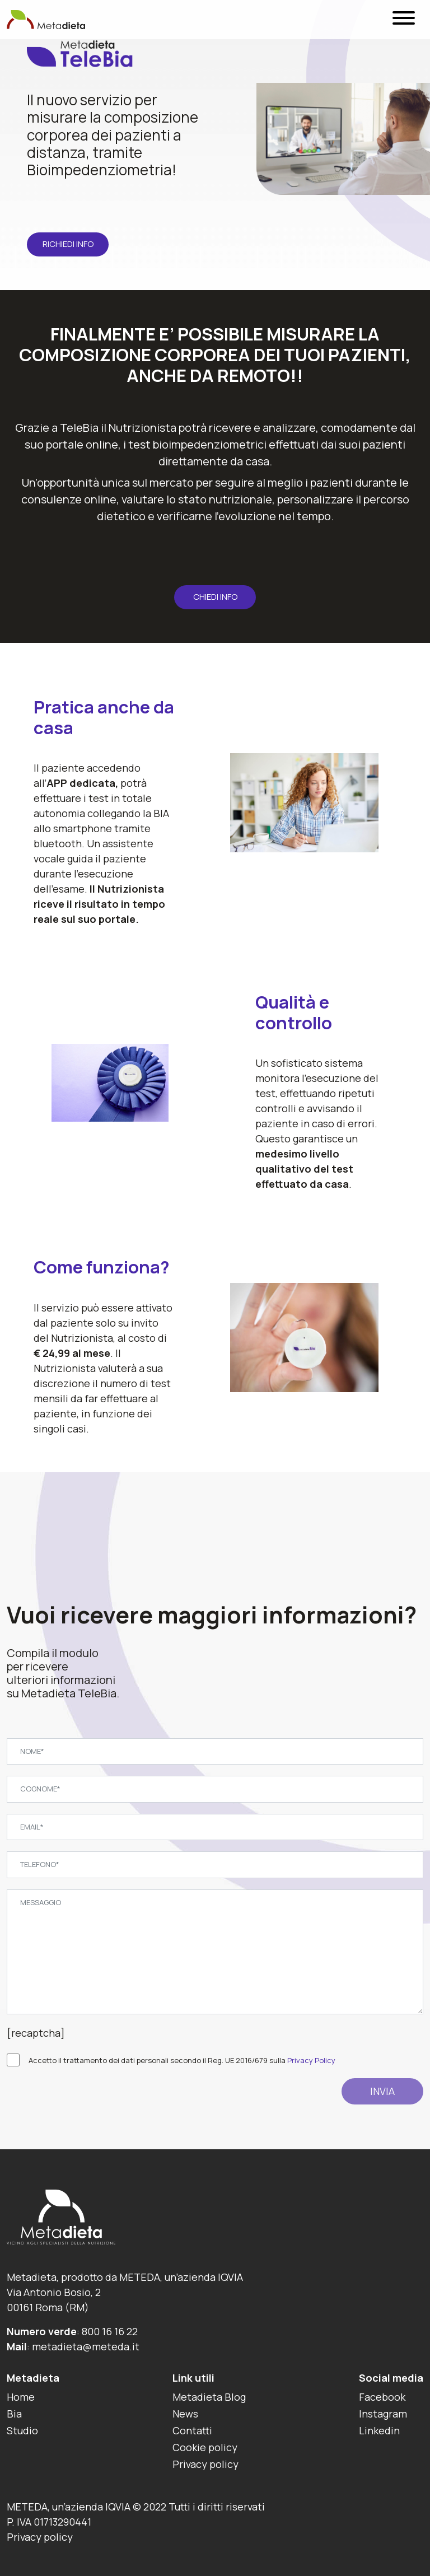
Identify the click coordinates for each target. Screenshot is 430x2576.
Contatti (192, 2430)
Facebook (382, 2397)
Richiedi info (68, 244)
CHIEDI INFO (215, 597)
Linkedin (379, 2430)
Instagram (383, 2413)
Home (21, 2397)
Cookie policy (204, 2447)
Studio (22, 2430)
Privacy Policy (311, 2060)
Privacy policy (205, 2464)
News (185, 2413)
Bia (14, 2413)
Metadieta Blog (209, 2397)
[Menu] (403, 20)
